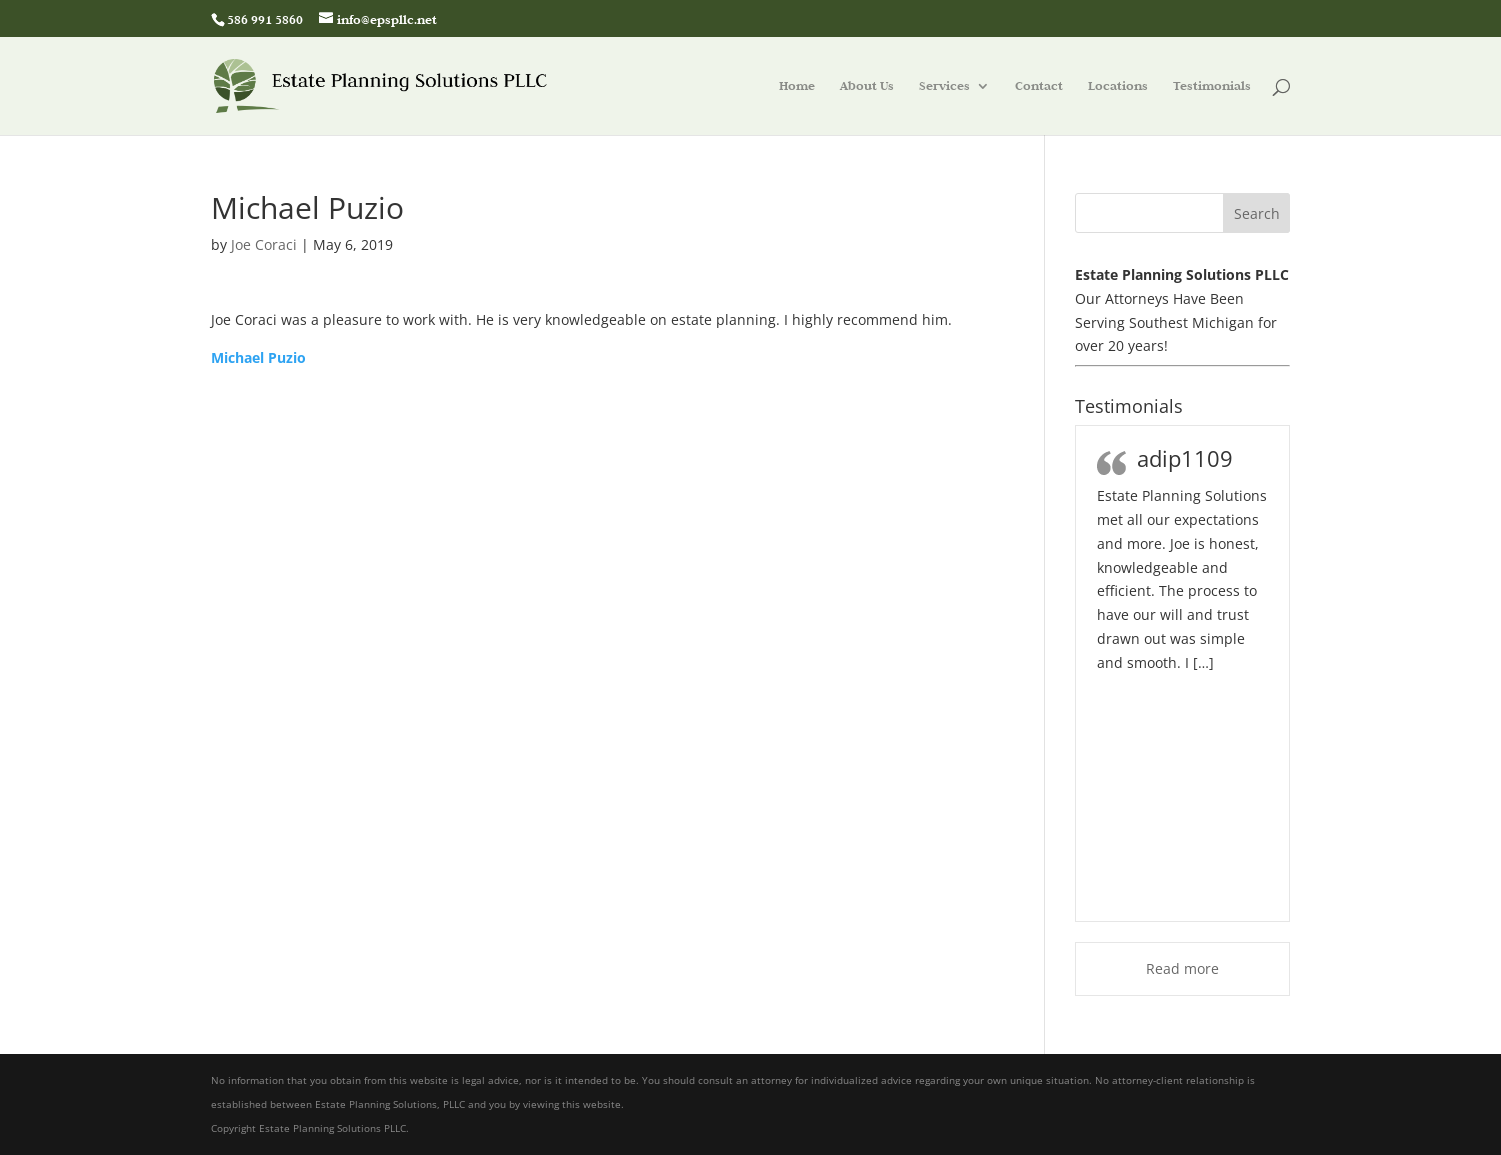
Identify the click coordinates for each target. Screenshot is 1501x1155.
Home (797, 86)
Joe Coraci (264, 244)
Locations (1118, 86)
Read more (1182, 968)
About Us (867, 86)
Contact (1039, 86)
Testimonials (1212, 86)
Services (944, 86)
